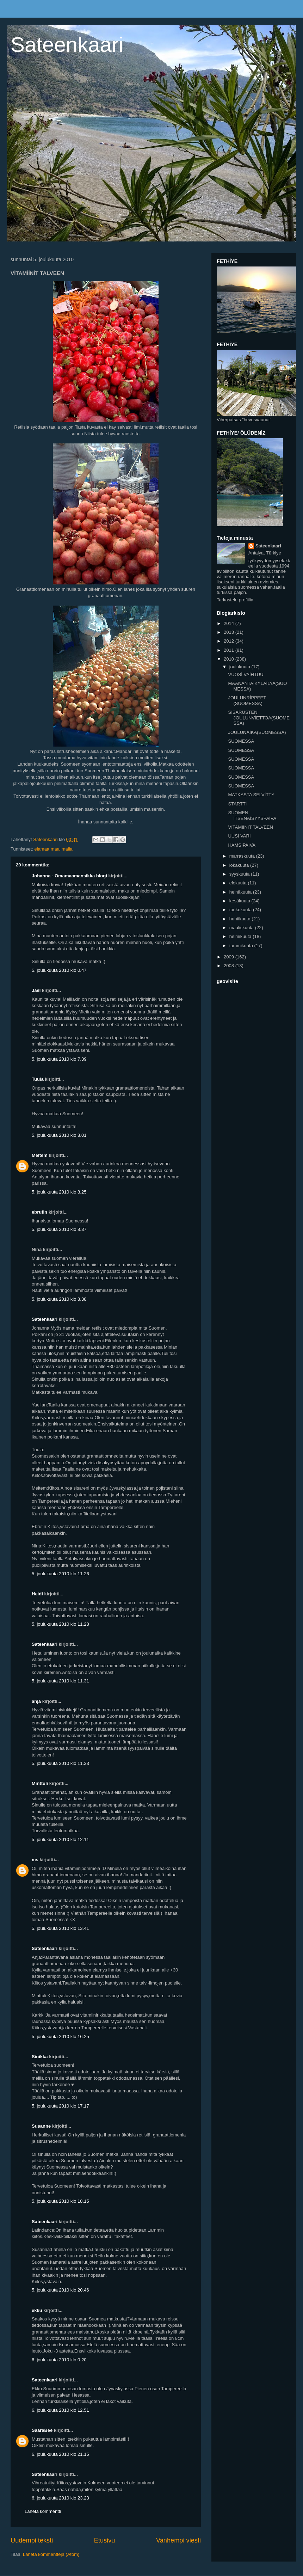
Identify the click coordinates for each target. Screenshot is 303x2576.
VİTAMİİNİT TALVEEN (250, 827)
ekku (37, 2310)
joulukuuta (240, 666)
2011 (229, 650)
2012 (229, 641)
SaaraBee (42, 2430)
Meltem (40, 1155)
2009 (229, 956)
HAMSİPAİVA (241, 845)
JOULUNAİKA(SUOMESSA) (257, 732)
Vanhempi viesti (178, 2540)
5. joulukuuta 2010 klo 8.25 (59, 1192)
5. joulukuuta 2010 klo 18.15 (60, 2201)
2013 (229, 632)
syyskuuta (240, 874)
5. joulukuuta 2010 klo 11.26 (60, 1573)
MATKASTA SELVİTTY (251, 794)
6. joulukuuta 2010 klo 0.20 (59, 2359)
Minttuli (40, 1783)
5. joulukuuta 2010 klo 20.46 (60, 2290)
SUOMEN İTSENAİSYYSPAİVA (252, 815)
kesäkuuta (240, 900)
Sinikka (40, 2056)
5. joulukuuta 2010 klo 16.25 (60, 2036)
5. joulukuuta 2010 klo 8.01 (59, 1135)
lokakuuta (239, 865)
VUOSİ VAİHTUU (245, 674)
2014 (229, 623)
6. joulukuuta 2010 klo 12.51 (60, 2410)
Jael (36, 990)
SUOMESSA (241, 741)
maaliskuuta (242, 927)
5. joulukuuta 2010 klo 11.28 (60, 1624)
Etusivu (104, 2540)
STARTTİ (237, 803)
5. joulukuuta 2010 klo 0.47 (59, 970)
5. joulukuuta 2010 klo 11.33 (60, 1763)
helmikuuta (241, 936)
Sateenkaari (67, 44)
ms (35, 1859)
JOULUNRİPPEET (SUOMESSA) (247, 700)
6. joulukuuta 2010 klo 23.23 (60, 2498)
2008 (229, 965)
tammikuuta (241, 945)
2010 (229, 659)
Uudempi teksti (32, 2540)
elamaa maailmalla (53, 849)
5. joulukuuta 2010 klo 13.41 (60, 1928)
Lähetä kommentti (43, 2511)
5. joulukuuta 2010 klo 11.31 (60, 1680)
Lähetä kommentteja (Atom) (51, 2554)
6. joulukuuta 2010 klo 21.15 (60, 2454)
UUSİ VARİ (239, 836)
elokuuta (238, 882)
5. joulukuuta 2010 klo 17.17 (60, 2106)
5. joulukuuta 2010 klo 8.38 (59, 1299)
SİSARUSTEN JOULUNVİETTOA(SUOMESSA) (258, 718)
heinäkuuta (241, 892)
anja (36, 1701)
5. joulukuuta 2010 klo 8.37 (59, 1229)
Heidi (37, 1593)
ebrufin (39, 1212)
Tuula (38, 1079)
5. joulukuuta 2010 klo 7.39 (59, 1059)
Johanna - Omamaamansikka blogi (69, 875)
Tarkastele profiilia (235, 599)
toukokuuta (241, 909)
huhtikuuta (240, 918)
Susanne (41, 2126)
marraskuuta (242, 856)
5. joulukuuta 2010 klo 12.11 (60, 1839)
